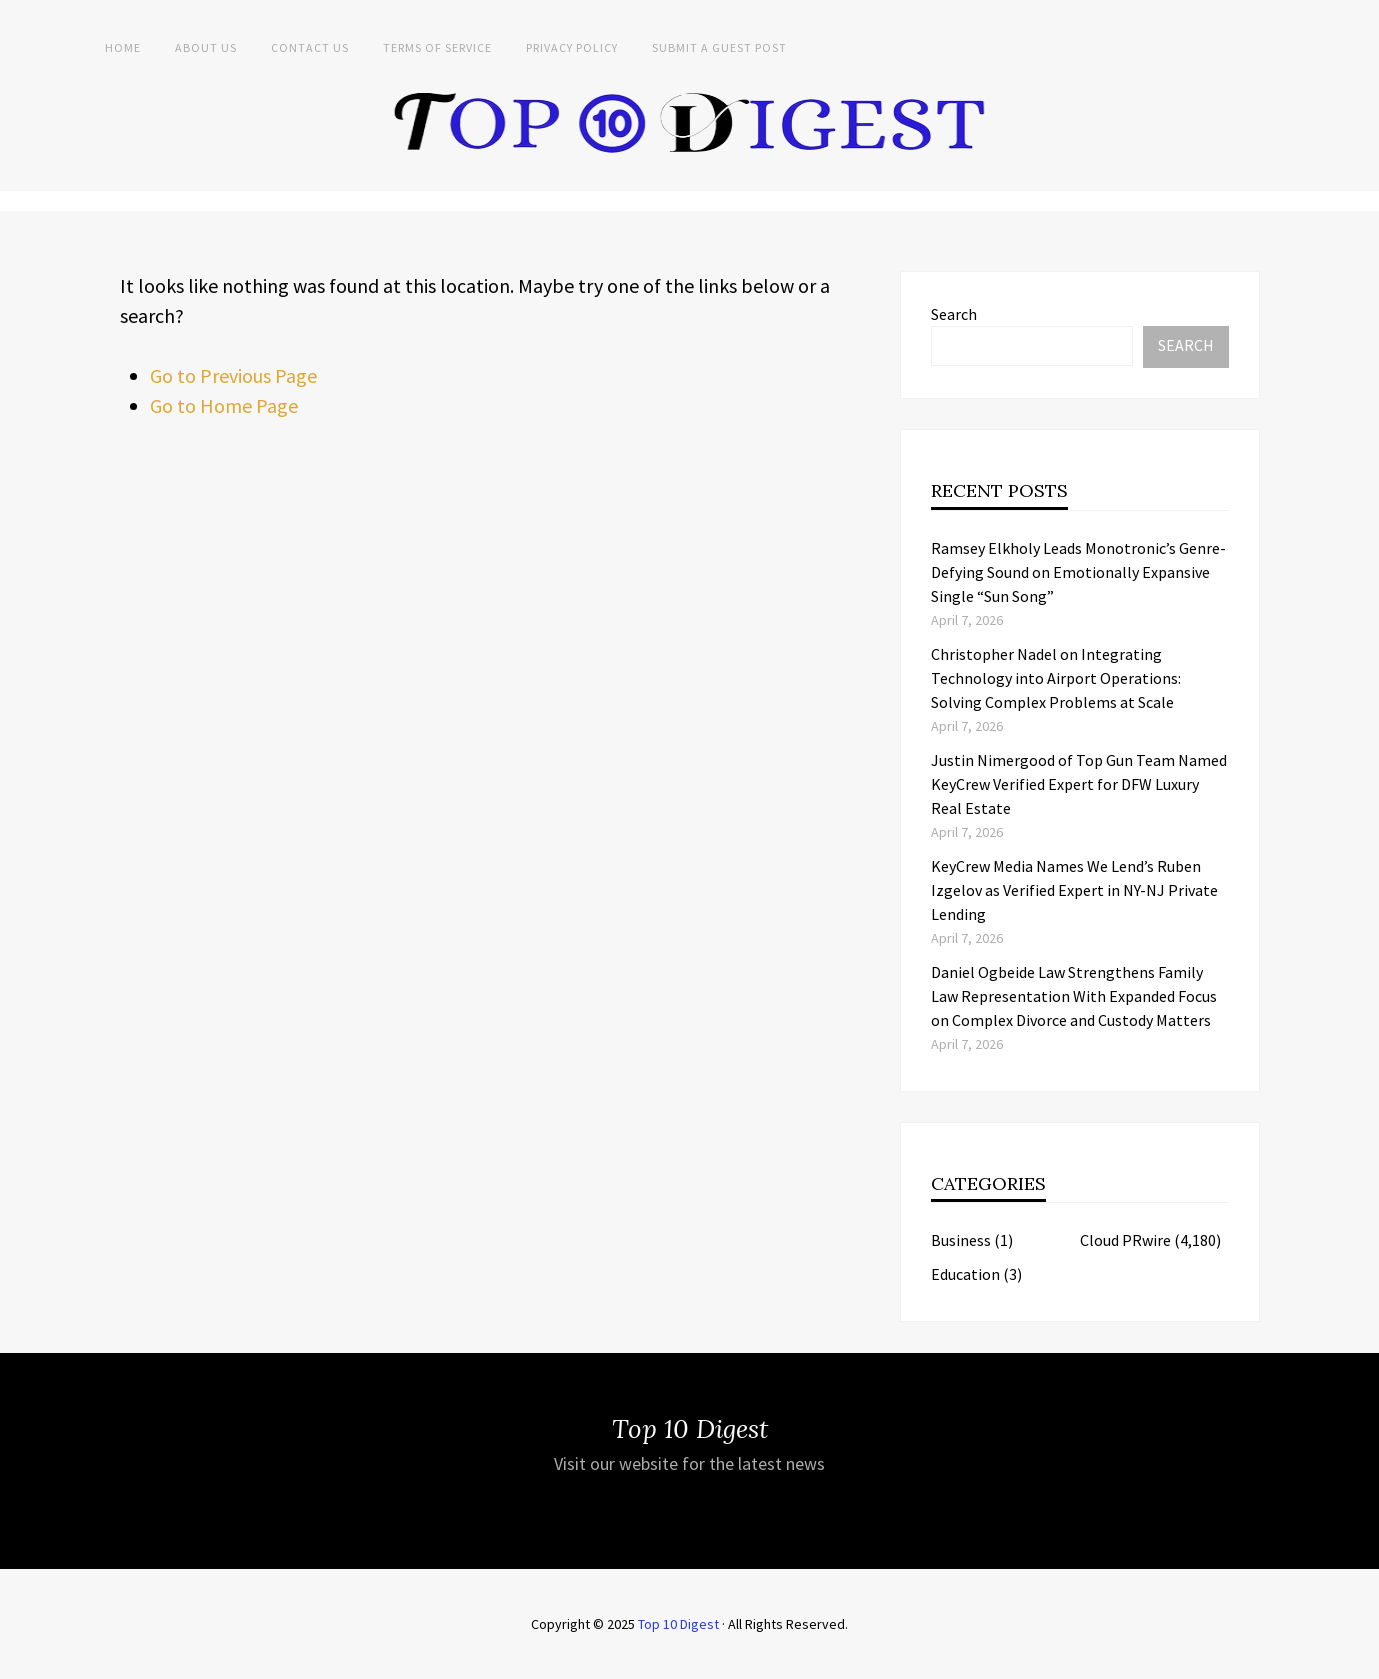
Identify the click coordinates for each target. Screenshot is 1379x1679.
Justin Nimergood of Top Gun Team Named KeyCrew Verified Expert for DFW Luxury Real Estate (1079, 784)
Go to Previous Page (233, 375)
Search (954, 314)
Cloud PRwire (1125, 1240)
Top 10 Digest (678, 1624)
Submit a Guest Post (719, 47)
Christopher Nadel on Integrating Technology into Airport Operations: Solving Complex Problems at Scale (1056, 678)
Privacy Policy (572, 47)
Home (123, 47)
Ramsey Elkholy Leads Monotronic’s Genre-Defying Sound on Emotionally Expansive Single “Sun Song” (1078, 572)
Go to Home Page (224, 405)
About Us (206, 47)
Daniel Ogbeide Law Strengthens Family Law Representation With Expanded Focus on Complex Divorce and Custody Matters (1074, 996)
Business (961, 1240)
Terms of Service (437, 47)
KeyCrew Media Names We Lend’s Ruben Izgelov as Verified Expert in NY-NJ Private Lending (1074, 890)
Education (965, 1274)
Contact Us (310, 47)
